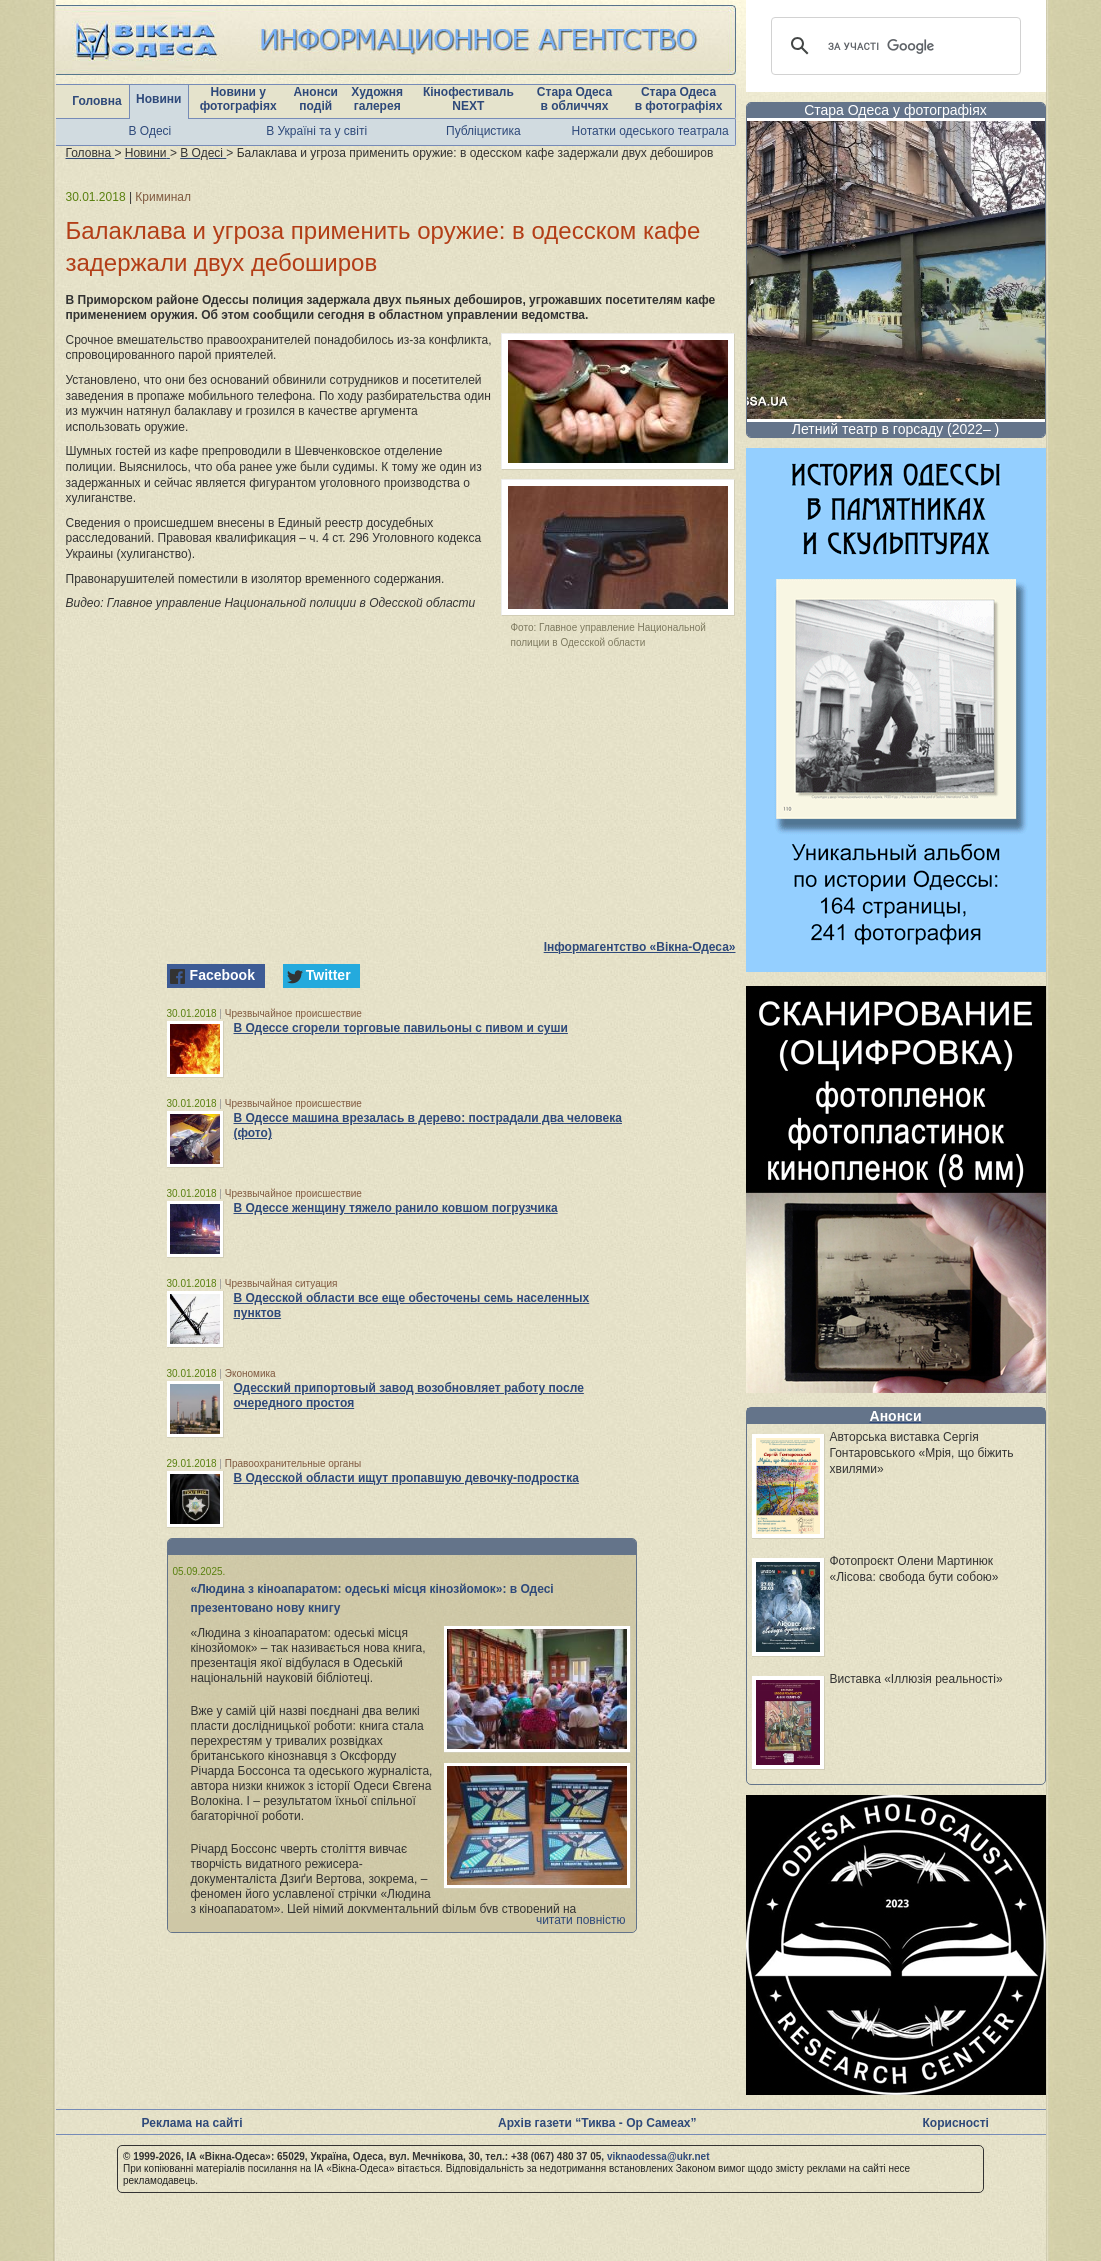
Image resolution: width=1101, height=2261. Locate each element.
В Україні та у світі (316, 131)
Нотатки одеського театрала (650, 131)
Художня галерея (377, 99)
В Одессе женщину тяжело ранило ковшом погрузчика (396, 1208)
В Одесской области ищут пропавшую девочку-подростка (406, 1478)
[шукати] (893, 46)
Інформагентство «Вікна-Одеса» (640, 947)
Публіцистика (483, 131)
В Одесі (150, 131)
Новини (158, 99)
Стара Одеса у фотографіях (895, 110)
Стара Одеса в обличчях (574, 99)
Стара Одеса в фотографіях (679, 99)
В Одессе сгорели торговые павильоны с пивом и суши (401, 1028)
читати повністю (581, 1920)
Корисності (956, 2123)
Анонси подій (315, 99)
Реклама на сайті (192, 2123)
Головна (96, 101)
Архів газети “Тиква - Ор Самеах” (597, 2123)
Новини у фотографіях (238, 99)
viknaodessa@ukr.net (658, 2156)
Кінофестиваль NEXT (468, 99)
